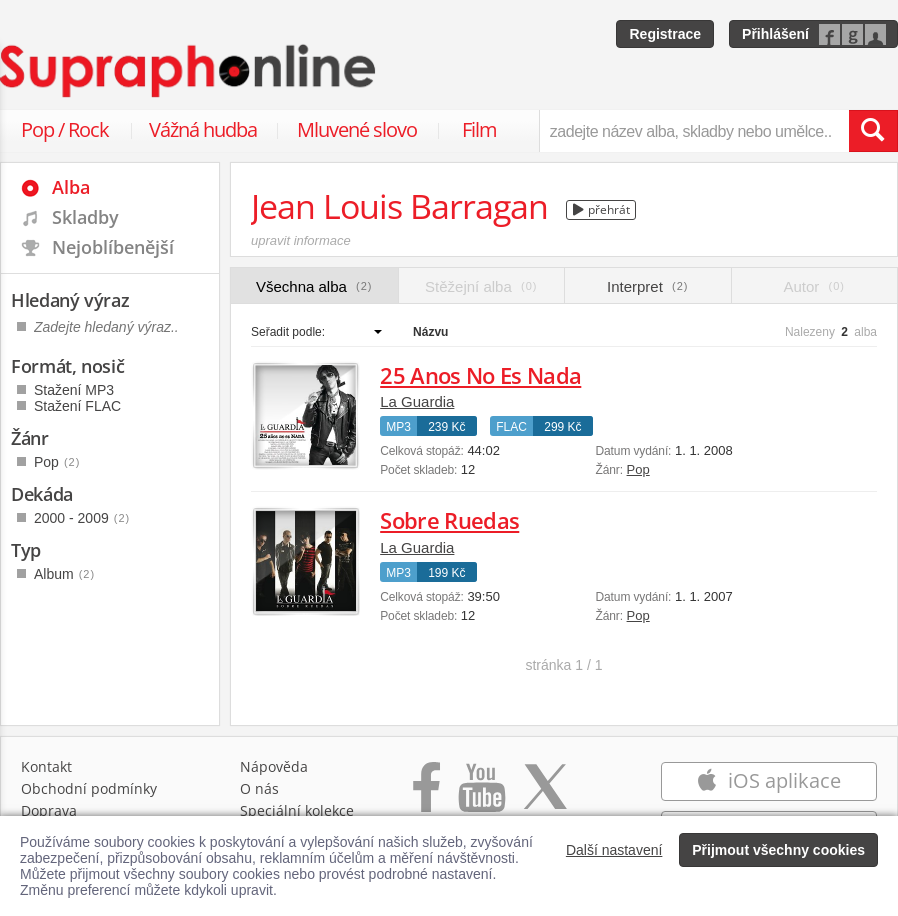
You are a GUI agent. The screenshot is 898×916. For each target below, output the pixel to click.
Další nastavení (614, 850)
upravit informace (301, 240)
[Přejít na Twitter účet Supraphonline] (545, 797)
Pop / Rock (65, 129)
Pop (638, 469)
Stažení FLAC (77, 406)
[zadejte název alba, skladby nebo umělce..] (694, 131)
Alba (71, 187)
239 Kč (446, 427)
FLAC (511, 427)
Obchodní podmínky (89, 788)
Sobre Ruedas (449, 520)
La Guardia (417, 401)
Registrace (665, 34)
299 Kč (562, 427)
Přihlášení (775, 34)
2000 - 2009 (82, 518)
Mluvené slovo (357, 129)
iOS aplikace (768, 780)
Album (64, 574)
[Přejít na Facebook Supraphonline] (426, 797)
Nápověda (274, 766)
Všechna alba (314, 286)
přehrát (601, 209)
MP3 (398, 427)
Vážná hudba (203, 129)
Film (479, 129)
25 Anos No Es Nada (480, 375)
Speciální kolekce (297, 810)
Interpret (647, 286)
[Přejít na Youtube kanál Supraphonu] (481, 797)
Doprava (49, 810)
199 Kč (446, 573)
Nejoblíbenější (113, 247)
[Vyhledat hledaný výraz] (873, 131)
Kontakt (46, 766)
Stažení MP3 (74, 390)
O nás (259, 788)
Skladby (85, 217)
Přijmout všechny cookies (778, 850)
